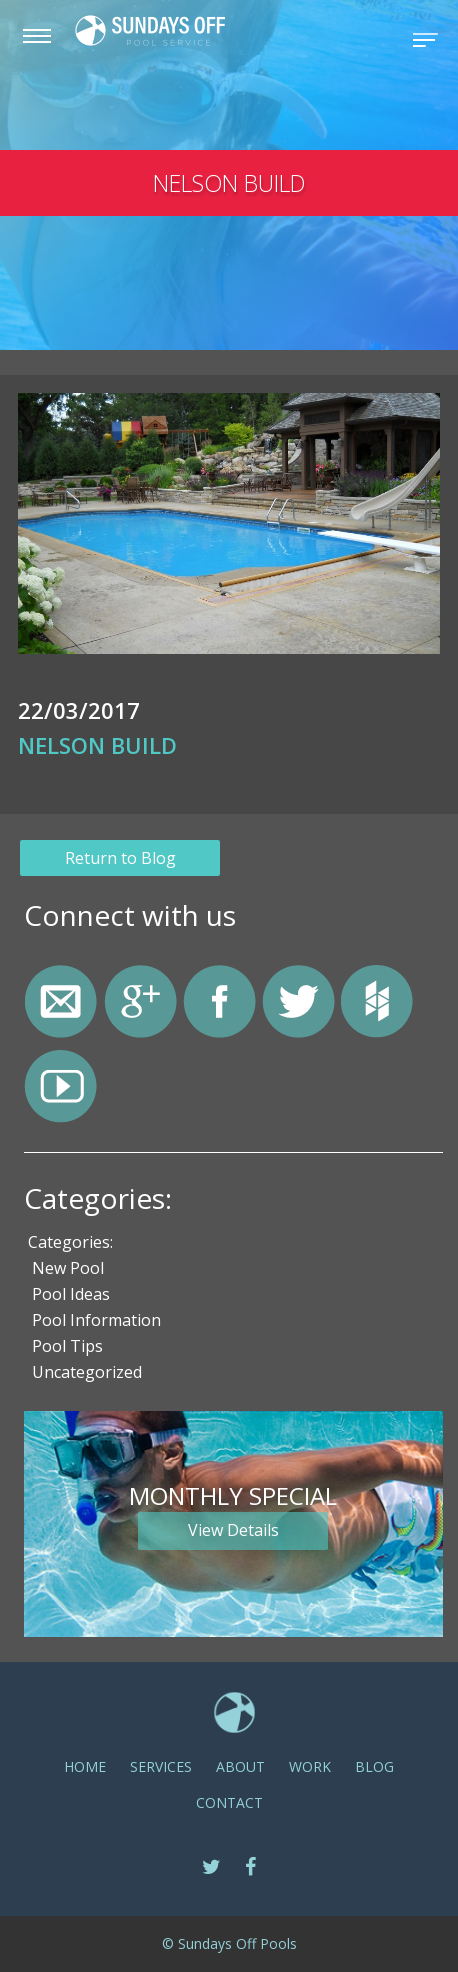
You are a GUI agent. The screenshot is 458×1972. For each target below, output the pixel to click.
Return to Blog (120, 858)
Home (85, 1766)
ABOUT (240, 1766)
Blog (374, 1766)
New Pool (68, 1268)
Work (310, 1766)
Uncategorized (87, 1372)
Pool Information (96, 1320)
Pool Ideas (71, 1294)
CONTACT (229, 1802)
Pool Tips (67, 1346)
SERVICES (161, 1766)
